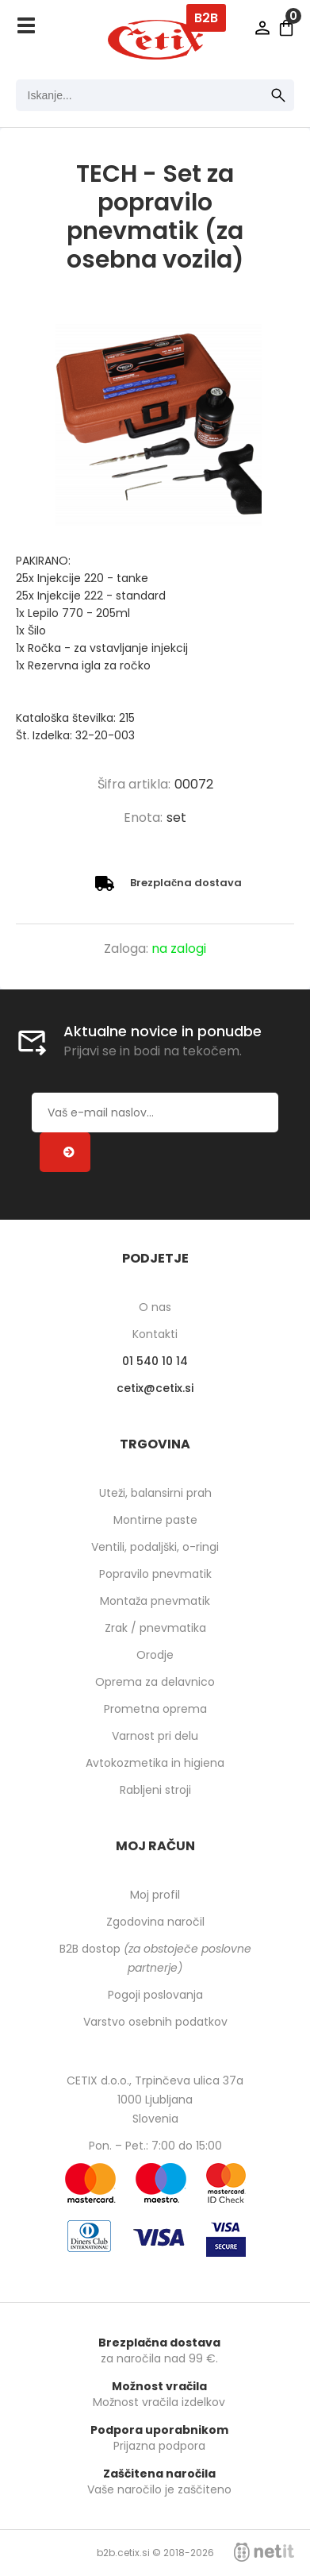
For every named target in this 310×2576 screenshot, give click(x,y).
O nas (155, 1307)
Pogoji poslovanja (155, 1995)
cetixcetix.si (155, 1388)
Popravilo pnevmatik (155, 1574)
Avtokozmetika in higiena (155, 1763)
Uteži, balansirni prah (155, 1493)
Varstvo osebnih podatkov (155, 2022)
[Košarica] (286, 28)
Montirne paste (155, 1520)
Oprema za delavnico (155, 1682)
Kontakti (155, 1334)
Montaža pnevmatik (155, 1601)
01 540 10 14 (155, 1361)
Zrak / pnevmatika (155, 1628)
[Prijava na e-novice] (65, 1152)
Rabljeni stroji (155, 1790)
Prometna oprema (155, 1709)
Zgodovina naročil (155, 1922)
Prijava (262, 28)
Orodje (155, 1655)
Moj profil (155, 1895)
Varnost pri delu (155, 1736)
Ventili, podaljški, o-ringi (155, 1547)
